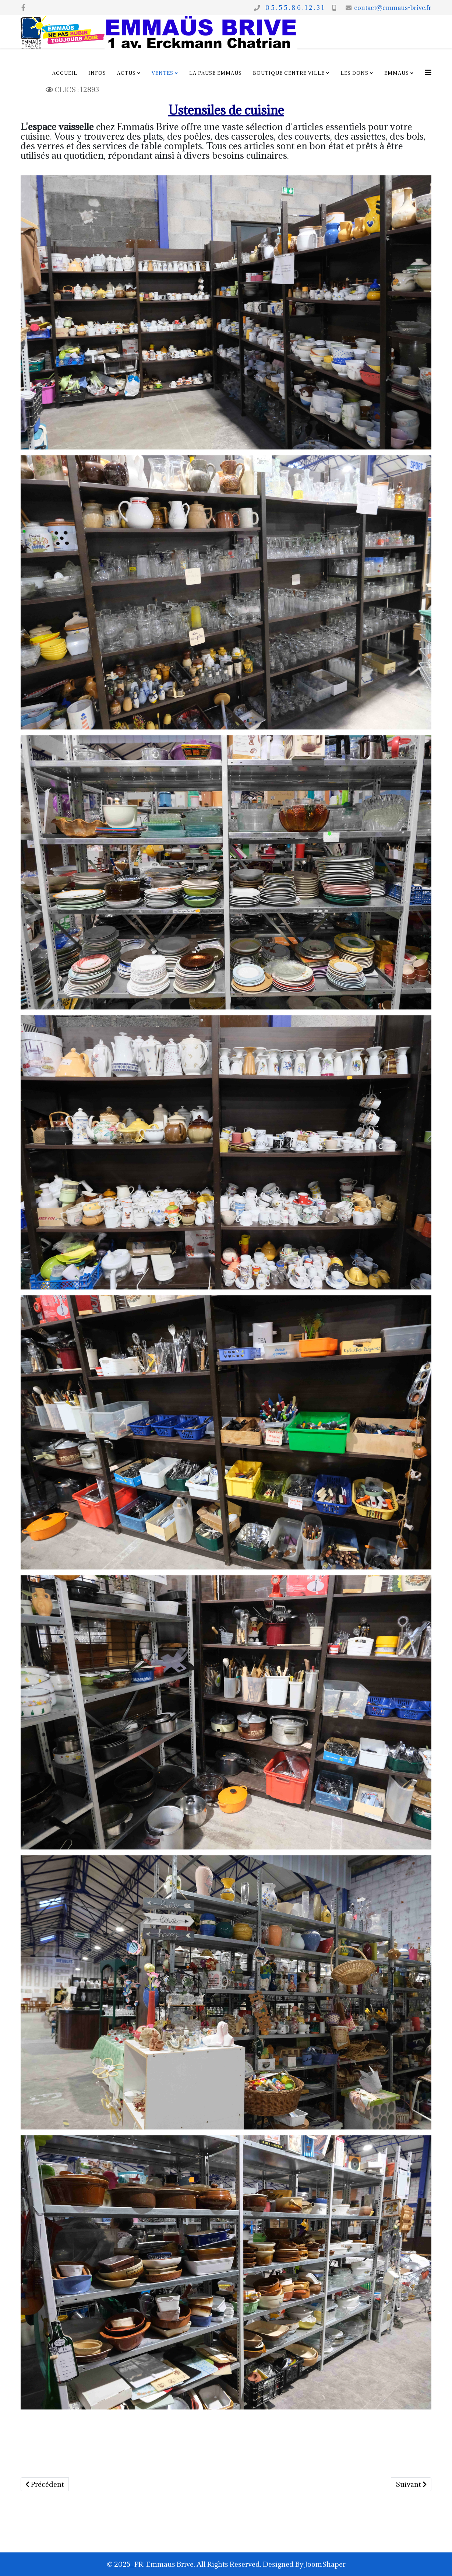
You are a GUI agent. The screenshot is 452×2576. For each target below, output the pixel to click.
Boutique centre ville (289, 73)
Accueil (64, 73)
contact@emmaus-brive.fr (392, 8)
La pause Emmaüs (215, 73)
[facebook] (23, 7)
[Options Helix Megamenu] (428, 72)
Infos (97, 73)
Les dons (354, 73)
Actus (126, 73)
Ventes (162, 73)
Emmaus (396, 73)
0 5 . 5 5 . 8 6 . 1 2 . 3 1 (293, 8)
